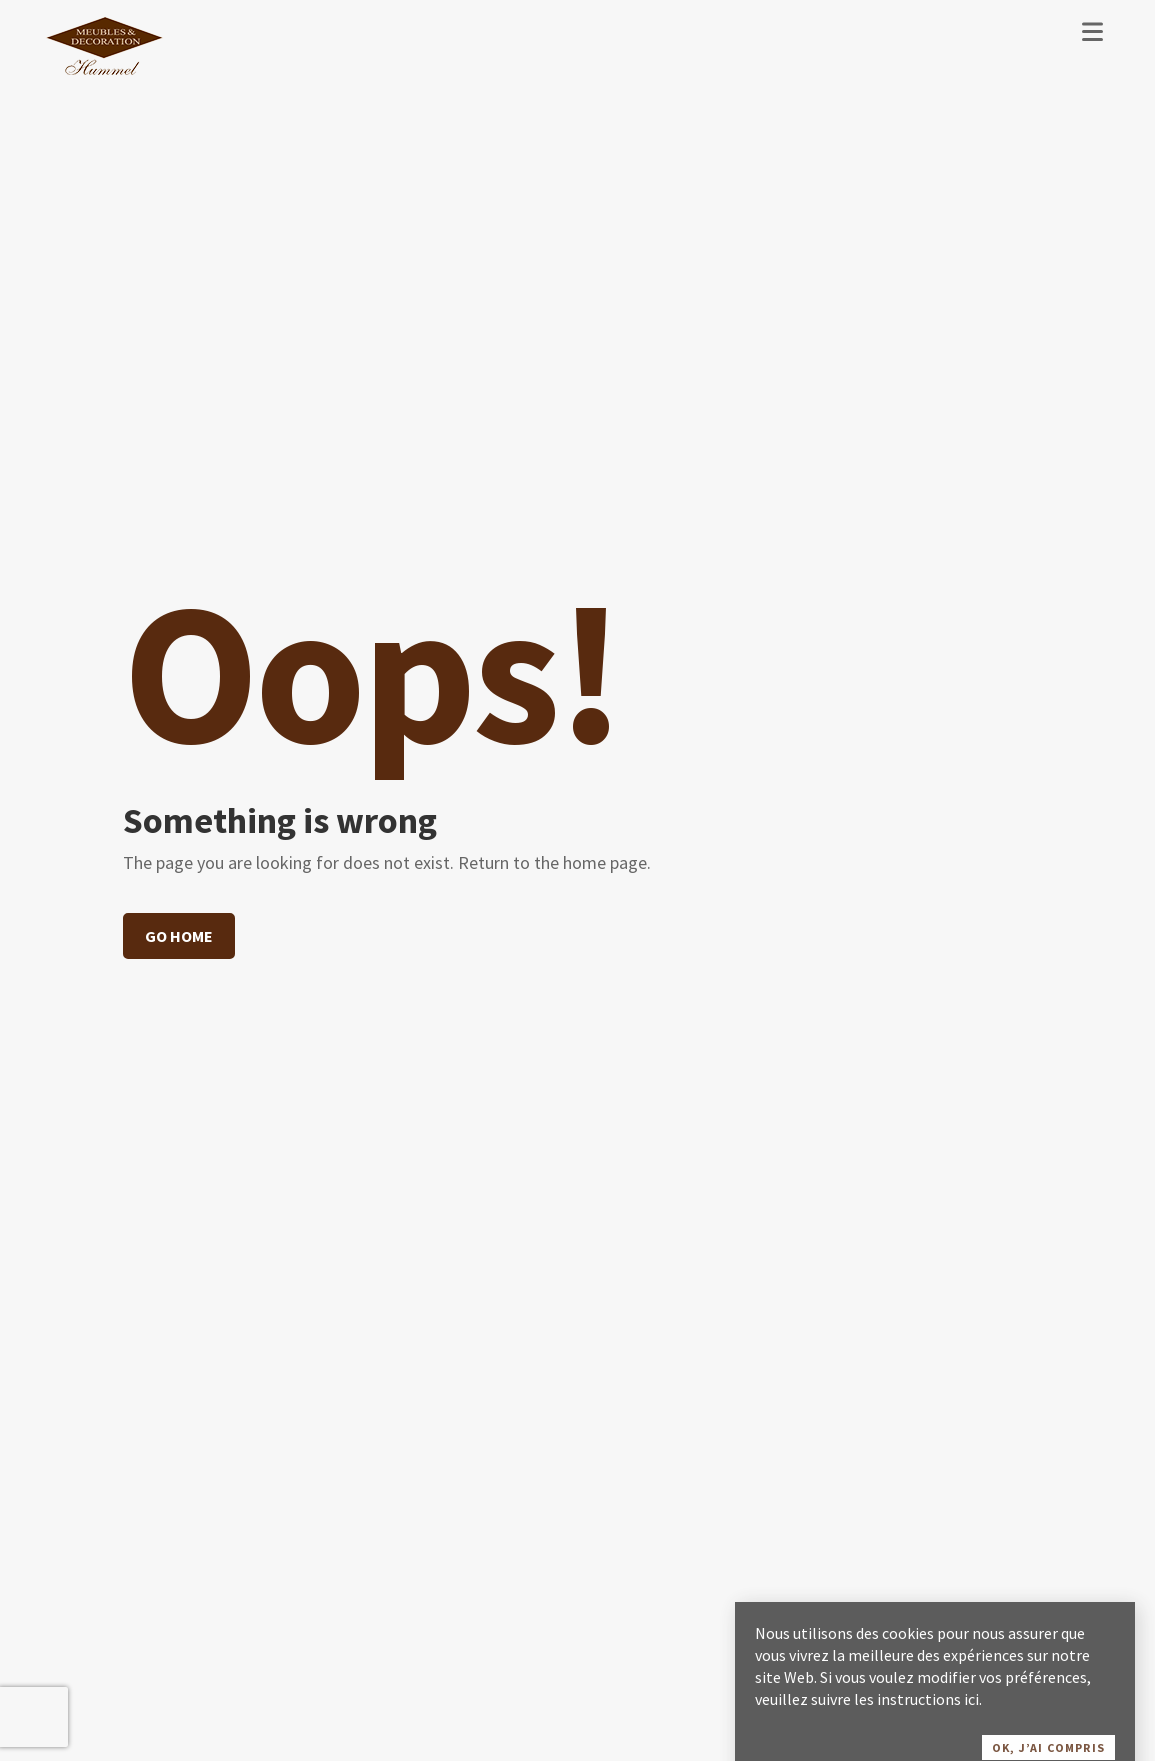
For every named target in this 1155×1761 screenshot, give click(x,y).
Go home (179, 936)
